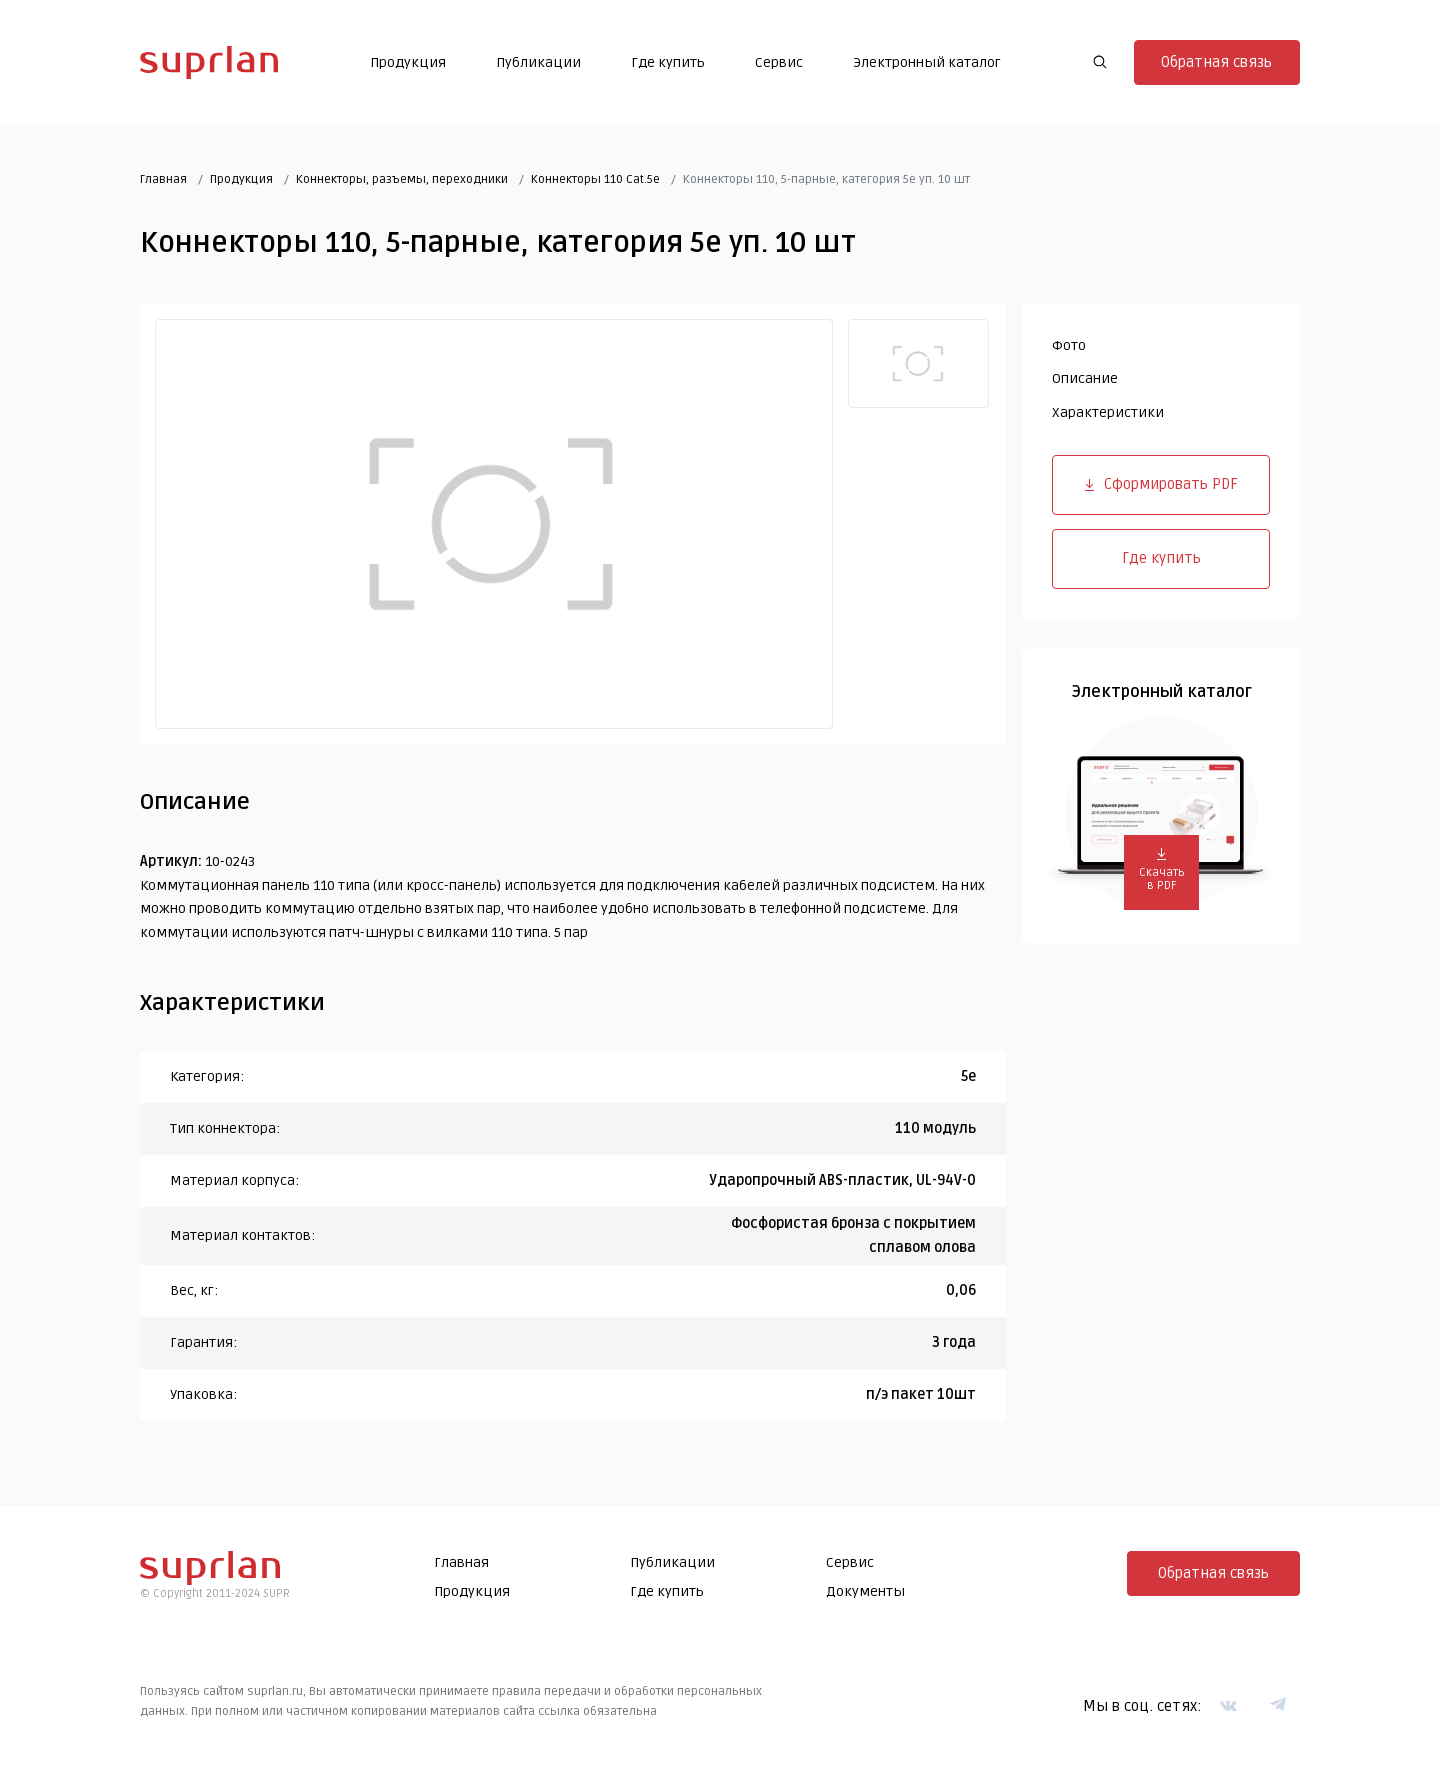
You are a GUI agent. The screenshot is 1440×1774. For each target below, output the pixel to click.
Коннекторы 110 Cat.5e (595, 179)
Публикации (538, 62)
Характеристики (1108, 412)
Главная (163, 179)
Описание (1085, 378)
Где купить (668, 62)
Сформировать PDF (1161, 484)
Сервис (779, 62)
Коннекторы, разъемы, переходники (402, 179)
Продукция (408, 62)
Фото (1069, 345)
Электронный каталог (927, 62)
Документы (865, 1591)
